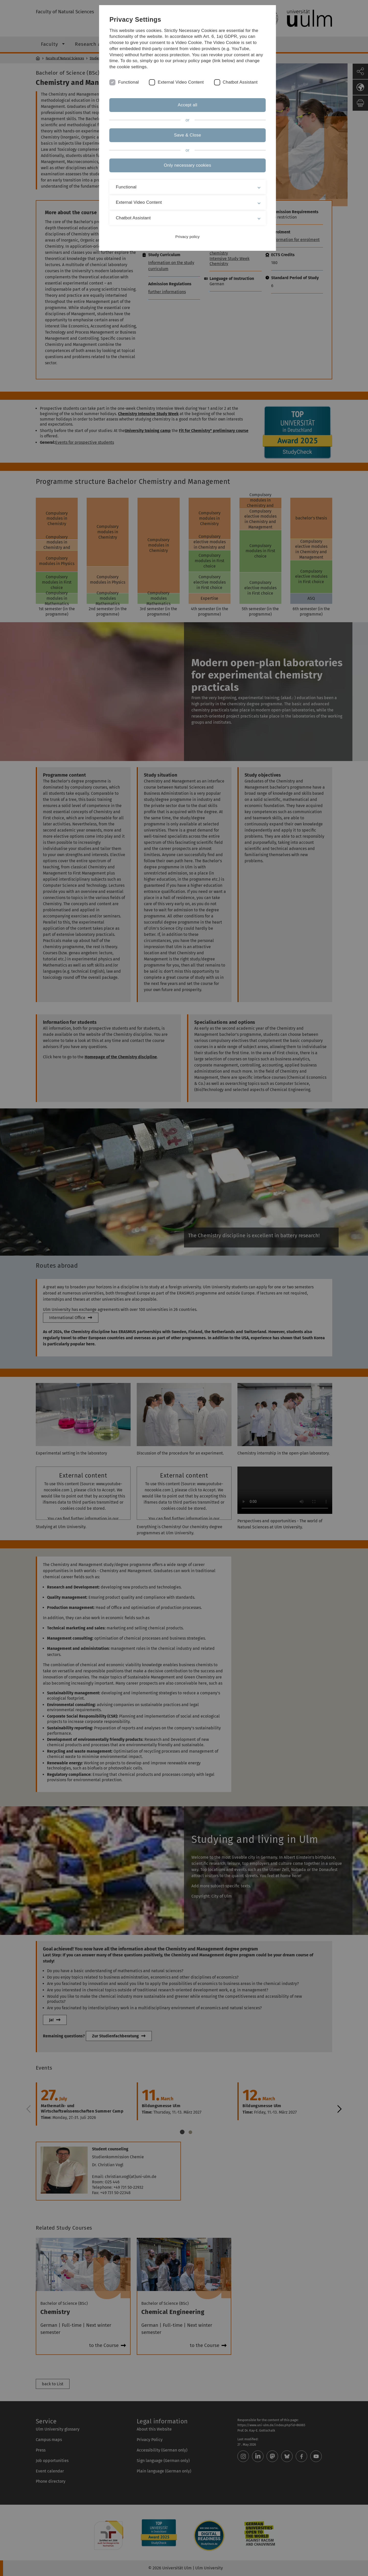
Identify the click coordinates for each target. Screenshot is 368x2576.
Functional (130, 82)
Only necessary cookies (184, 171)
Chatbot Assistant (137, 93)
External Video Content (182, 82)
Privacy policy (184, 243)
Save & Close (184, 141)
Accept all (184, 111)
